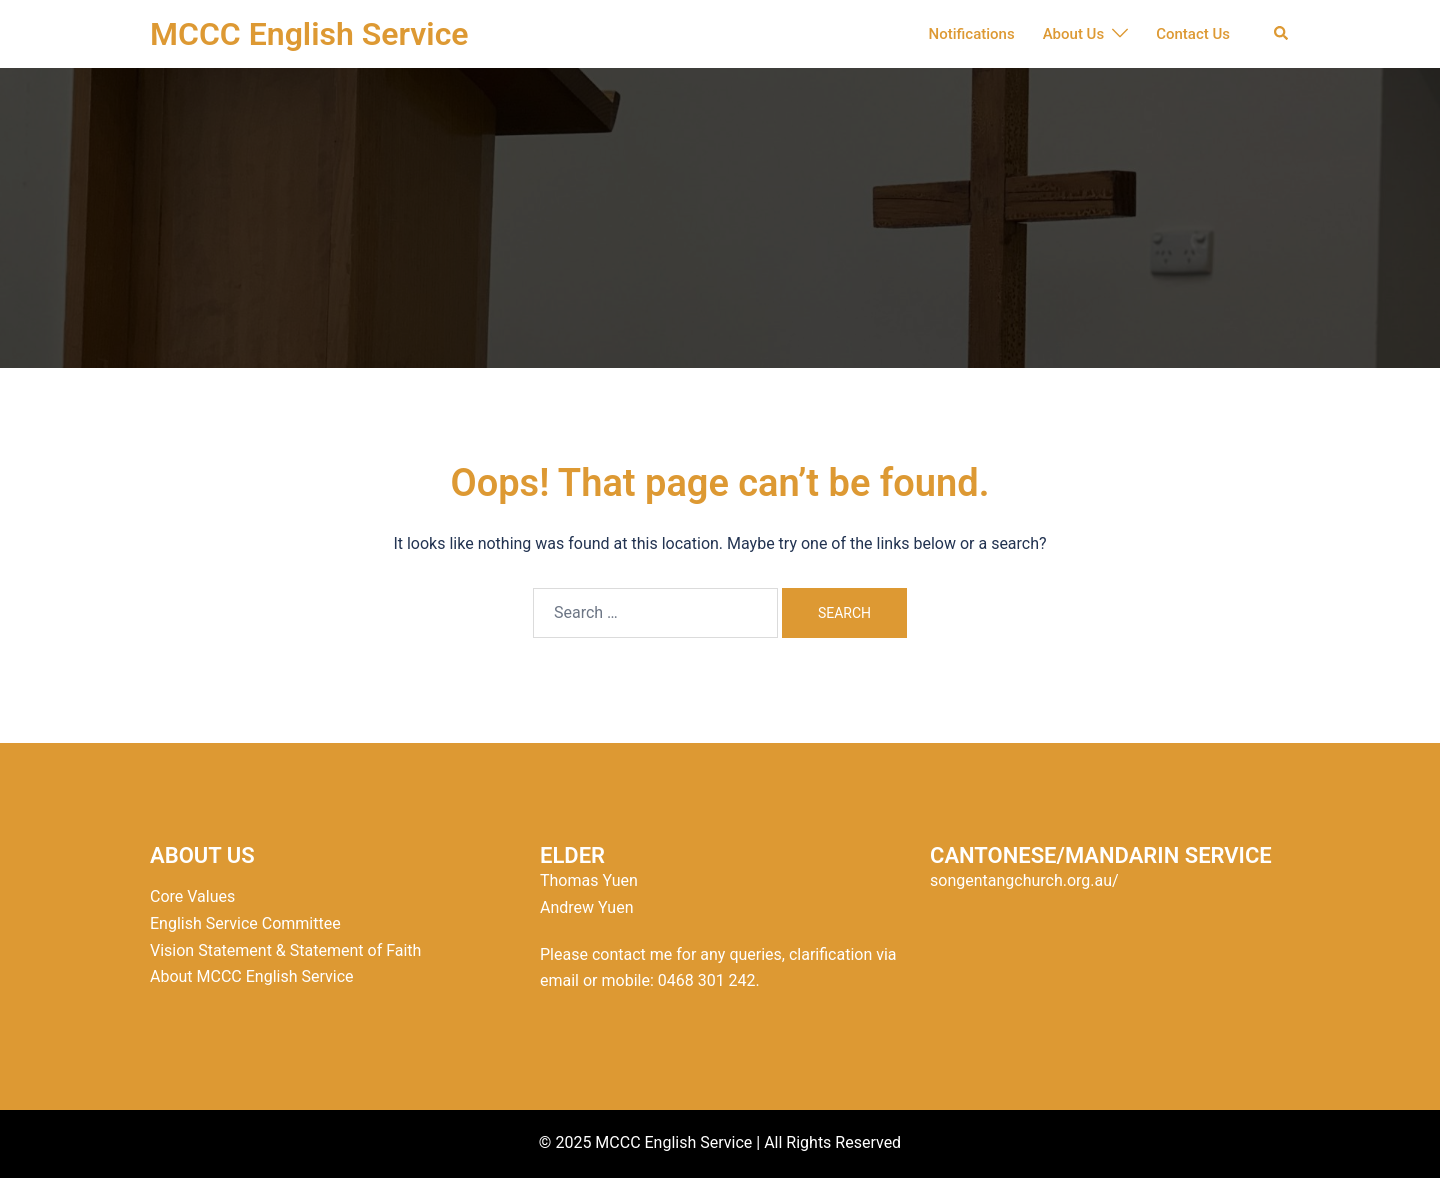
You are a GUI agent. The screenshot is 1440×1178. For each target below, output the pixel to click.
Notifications (972, 34)
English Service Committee (245, 923)
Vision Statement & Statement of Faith (285, 950)
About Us (1074, 34)
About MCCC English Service (252, 976)
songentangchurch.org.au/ (1024, 880)
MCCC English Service (309, 34)
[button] (1282, 34)
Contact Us (1193, 34)
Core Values (192, 896)
